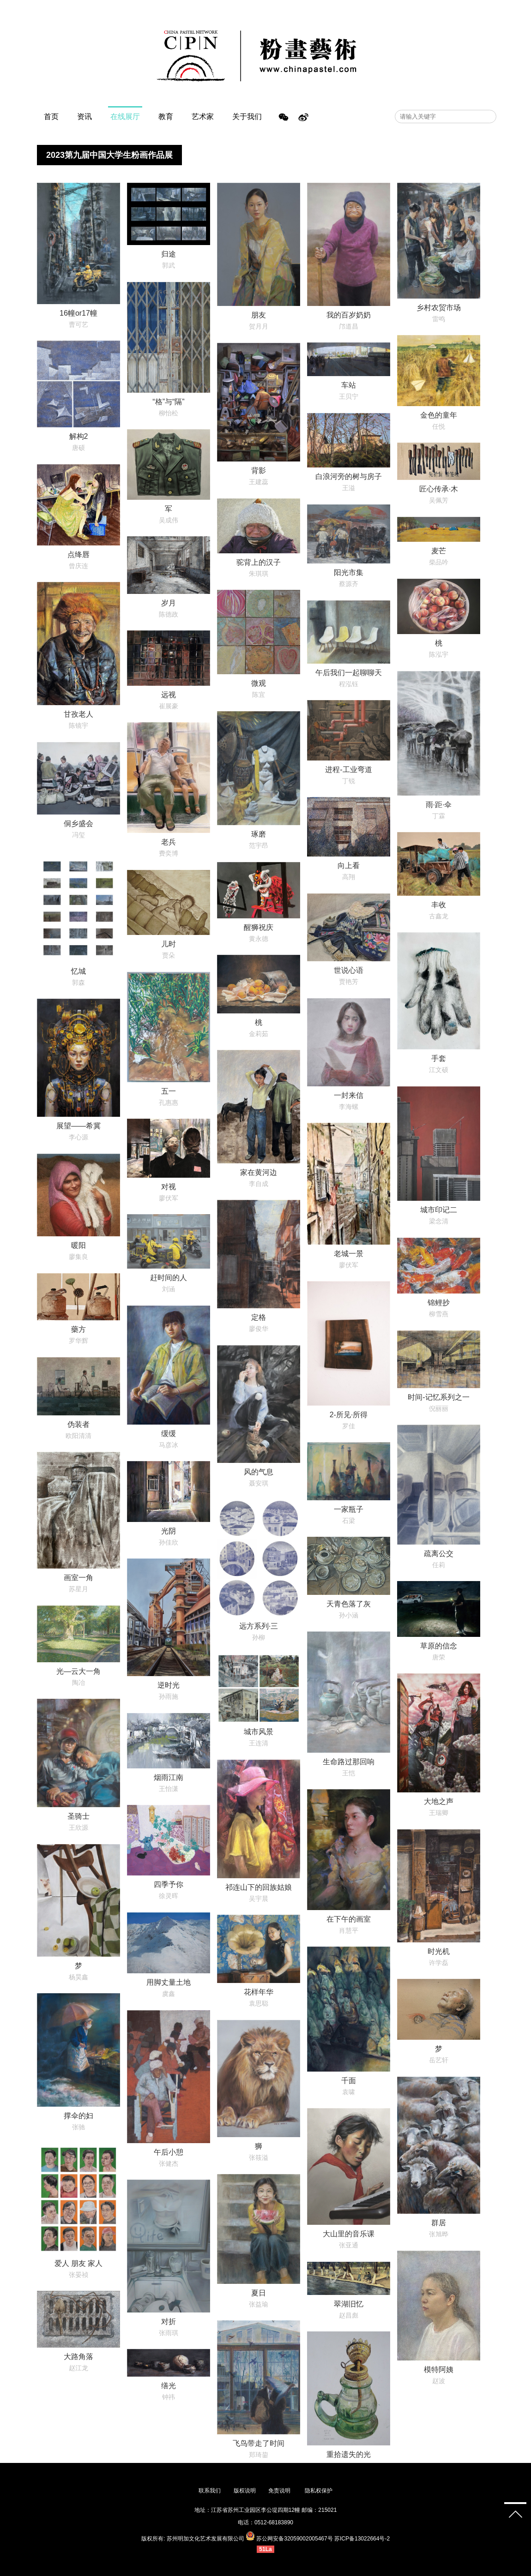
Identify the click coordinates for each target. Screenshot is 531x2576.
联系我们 (210, 2490)
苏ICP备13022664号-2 (362, 2538)
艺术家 (203, 116)
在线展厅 (125, 116)
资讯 (84, 116)
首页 (51, 116)
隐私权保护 (318, 2490)
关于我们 (247, 116)
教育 (165, 116)
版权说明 (245, 2490)
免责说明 (280, 2490)
